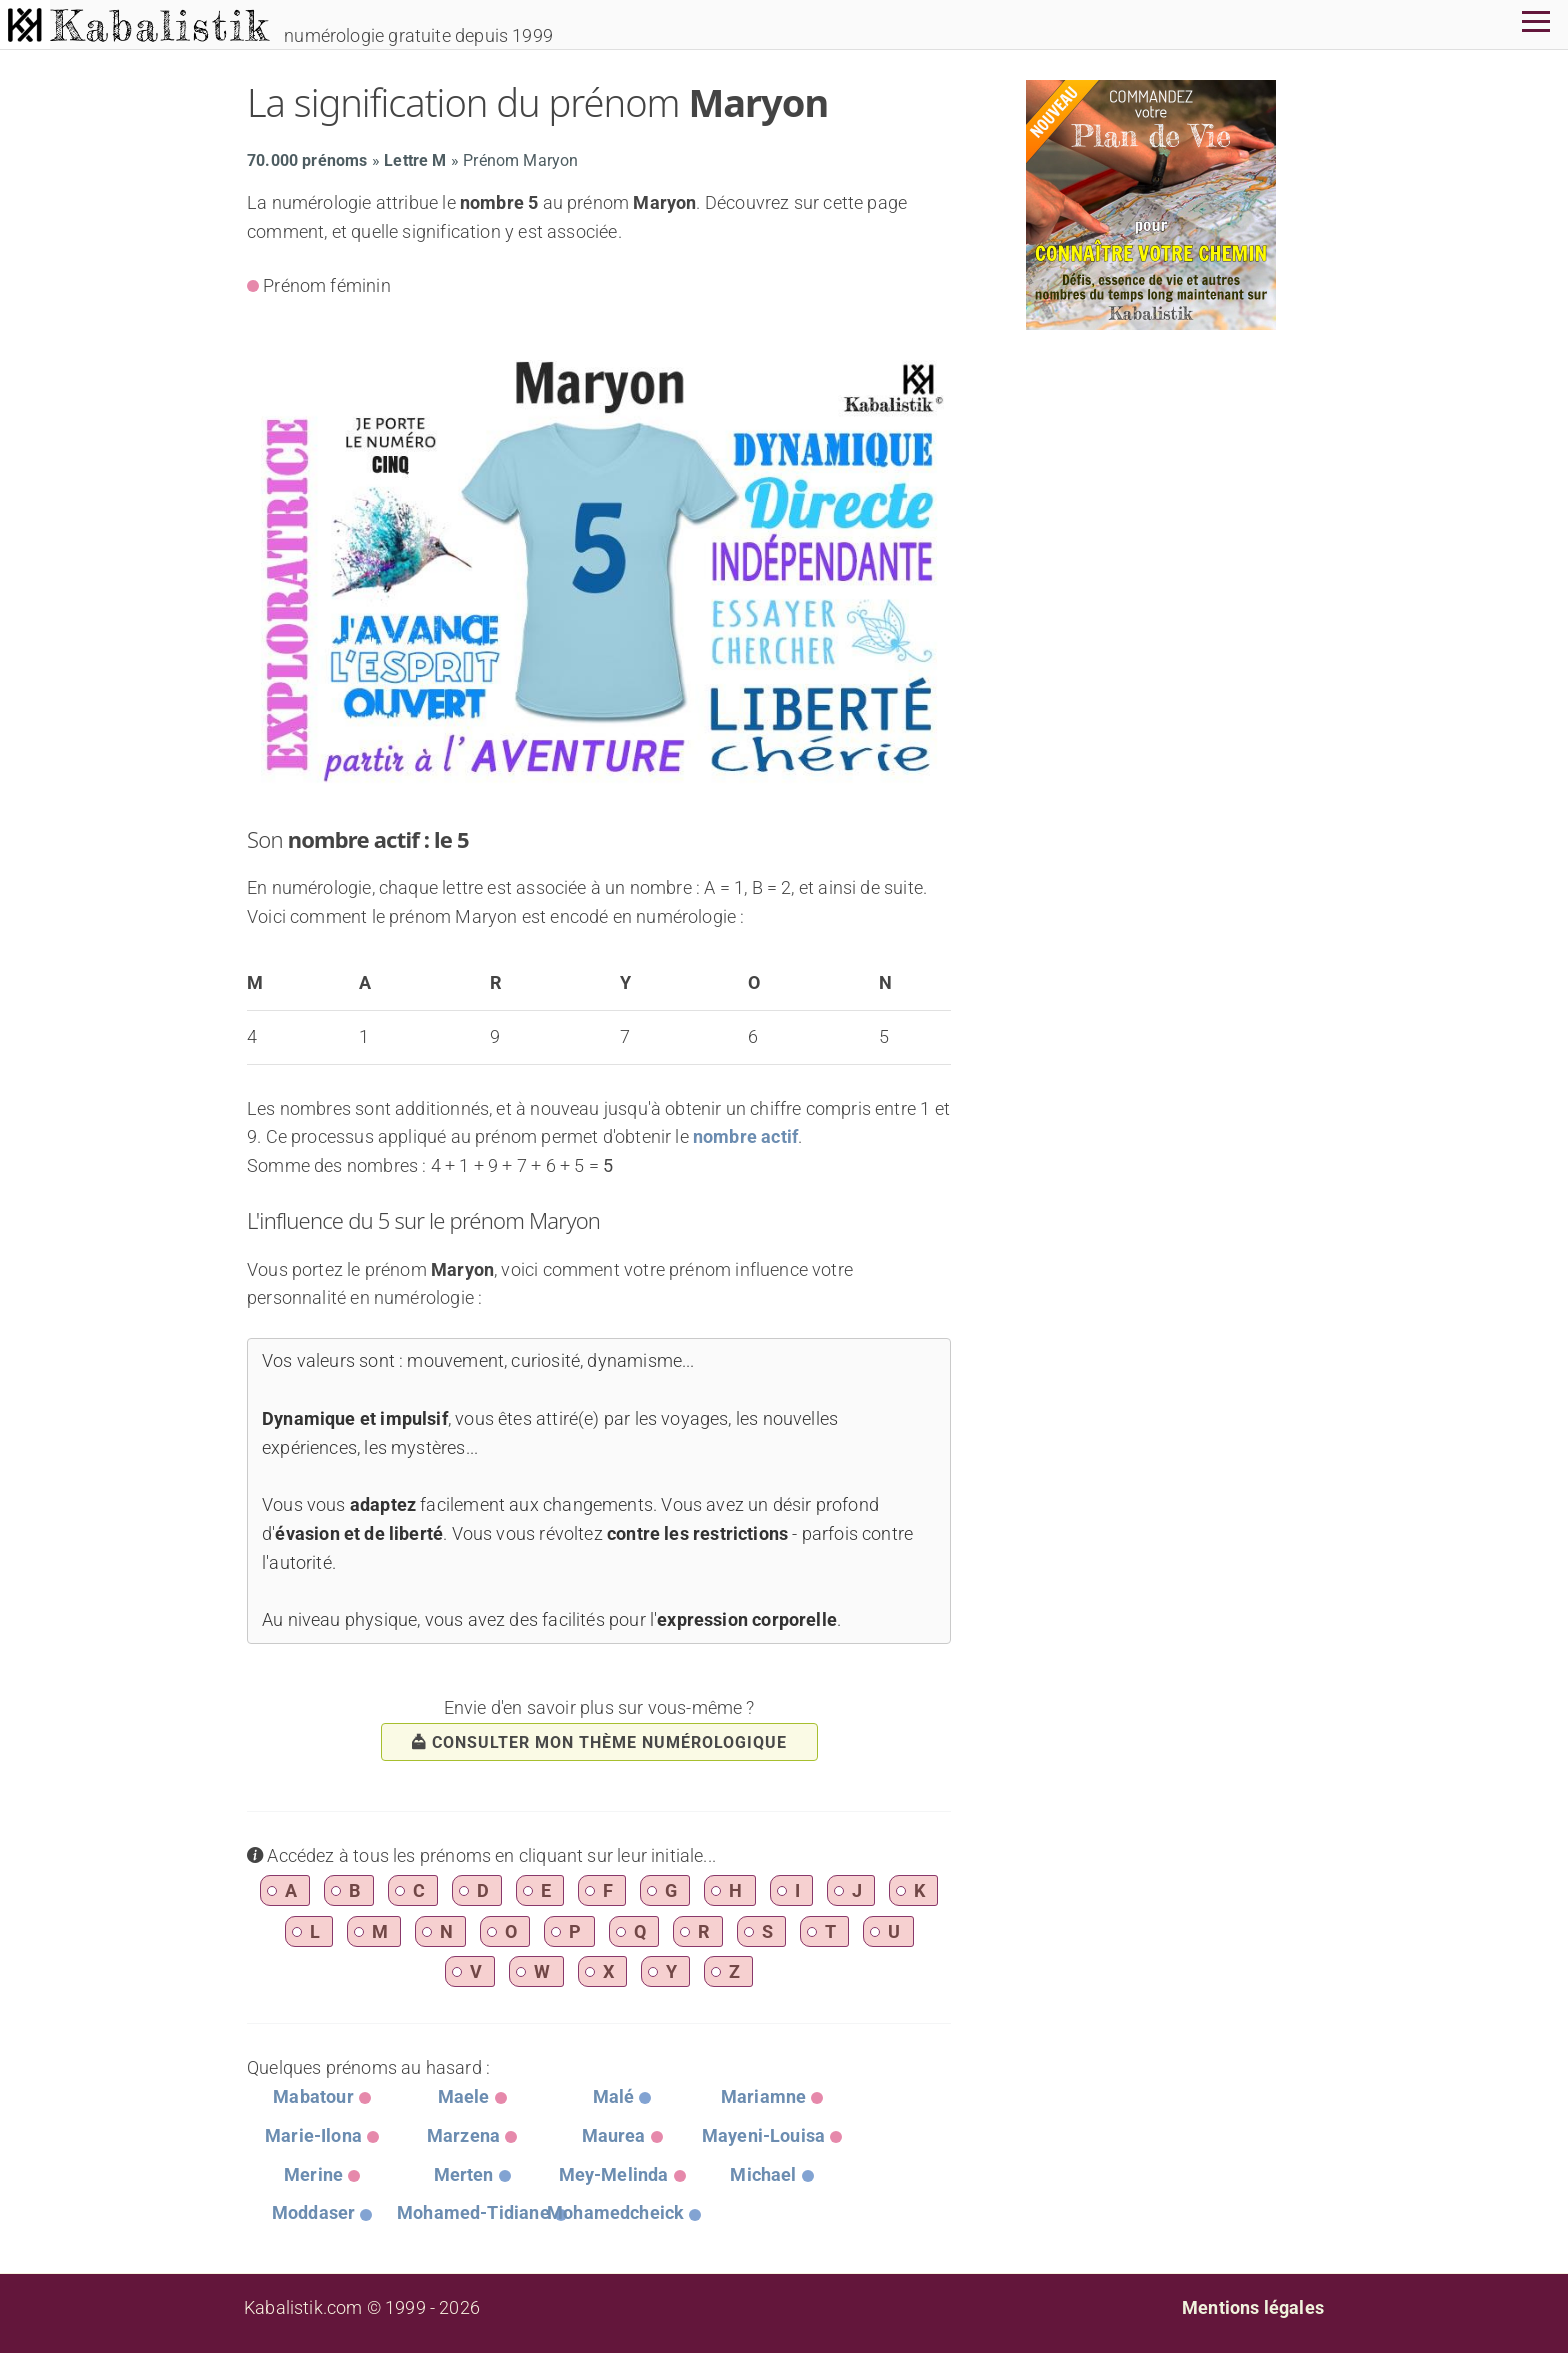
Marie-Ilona (313, 2135)
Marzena (463, 2135)
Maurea (614, 2135)
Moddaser (313, 2212)
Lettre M (415, 160)
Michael (763, 2174)
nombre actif (745, 1136)
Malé (614, 2096)
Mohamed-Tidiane (473, 2212)
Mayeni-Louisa (763, 2135)
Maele (464, 2096)
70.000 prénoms (307, 160)
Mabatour (313, 2096)
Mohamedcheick (615, 2212)
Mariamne (763, 2096)
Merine (313, 2174)
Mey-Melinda (614, 2174)
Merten (464, 2174)
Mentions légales (1253, 2307)
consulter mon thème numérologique (599, 1742)
